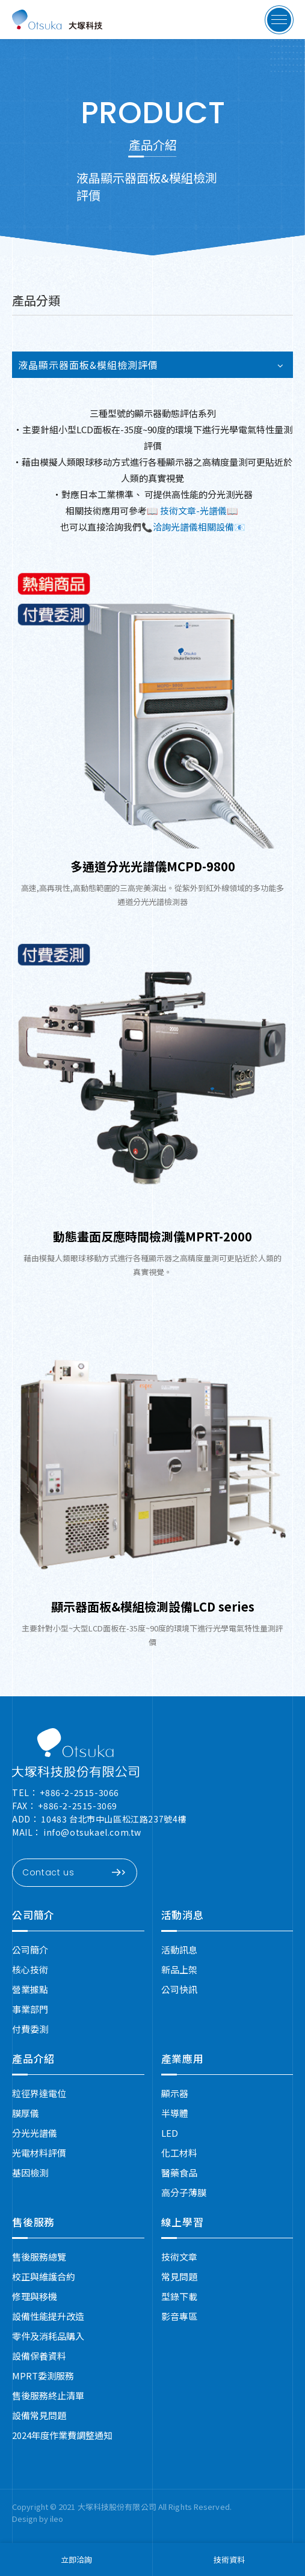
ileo (56, 2518)
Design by (31, 2518)
